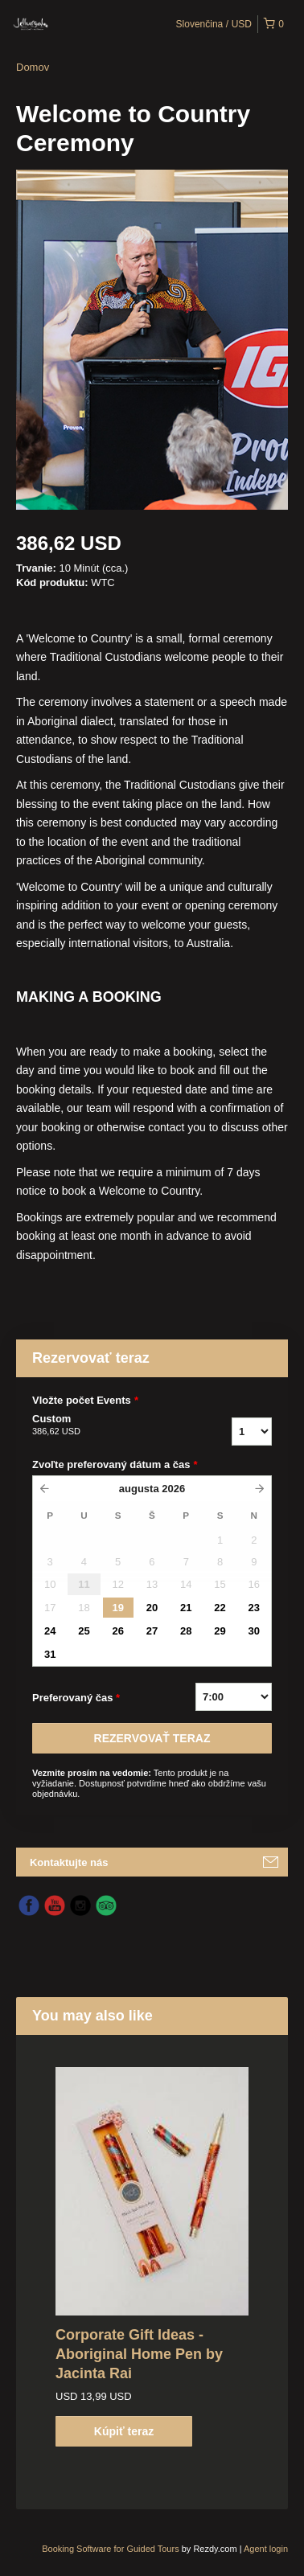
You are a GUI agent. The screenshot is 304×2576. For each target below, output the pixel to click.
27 (152, 1631)
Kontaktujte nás (69, 1862)
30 (254, 1631)
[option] (152, 2257)
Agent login (266, 2548)
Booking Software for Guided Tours (111, 2548)
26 (117, 1631)
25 (83, 1631)
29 (219, 1631)
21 (185, 1608)
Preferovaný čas (76, 1698)
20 (152, 1608)
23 (254, 1608)
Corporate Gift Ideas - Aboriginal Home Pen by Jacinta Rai (139, 2354)
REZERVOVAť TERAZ (152, 1738)
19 (117, 1608)
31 (49, 1654)
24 (49, 1631)
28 (185, 1631)
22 (219, 1608)
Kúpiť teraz (124, 2431)
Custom (104, 1425)
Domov (32, 67)
